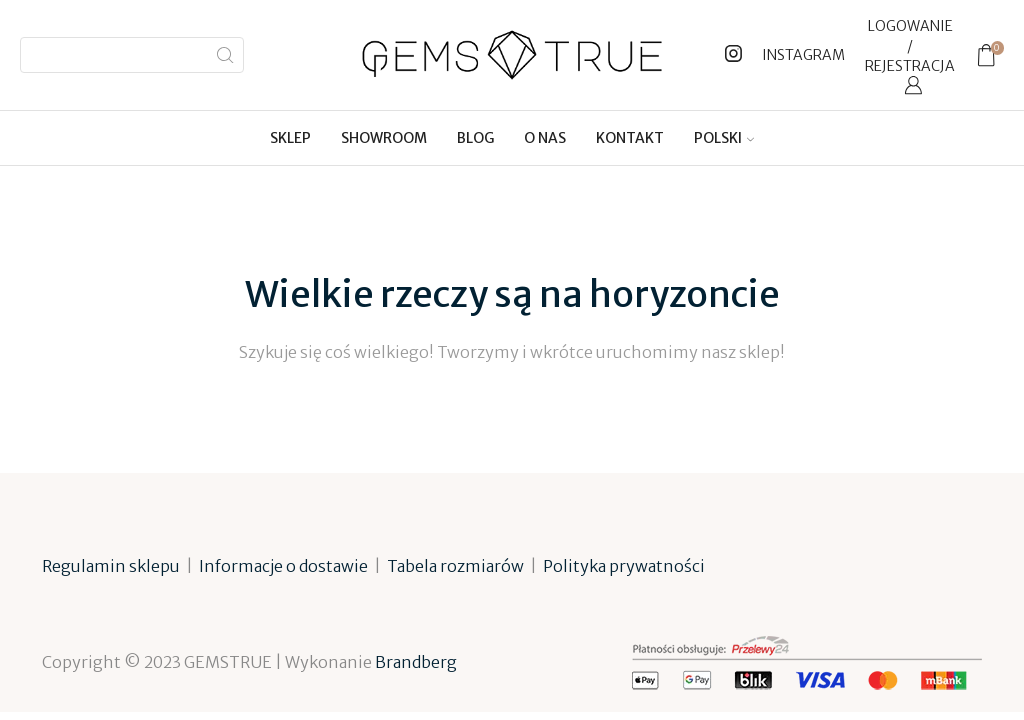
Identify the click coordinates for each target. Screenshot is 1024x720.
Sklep (290, 138)
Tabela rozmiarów (455, 566)
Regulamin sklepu (111, 566)
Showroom (384, 138)
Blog (475, 138)
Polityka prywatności (624, 566)
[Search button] (226, 55)
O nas (545, 138)
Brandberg (416, 662)
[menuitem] (724, 138)
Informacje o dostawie (283, 566)
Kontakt (630, 138)
